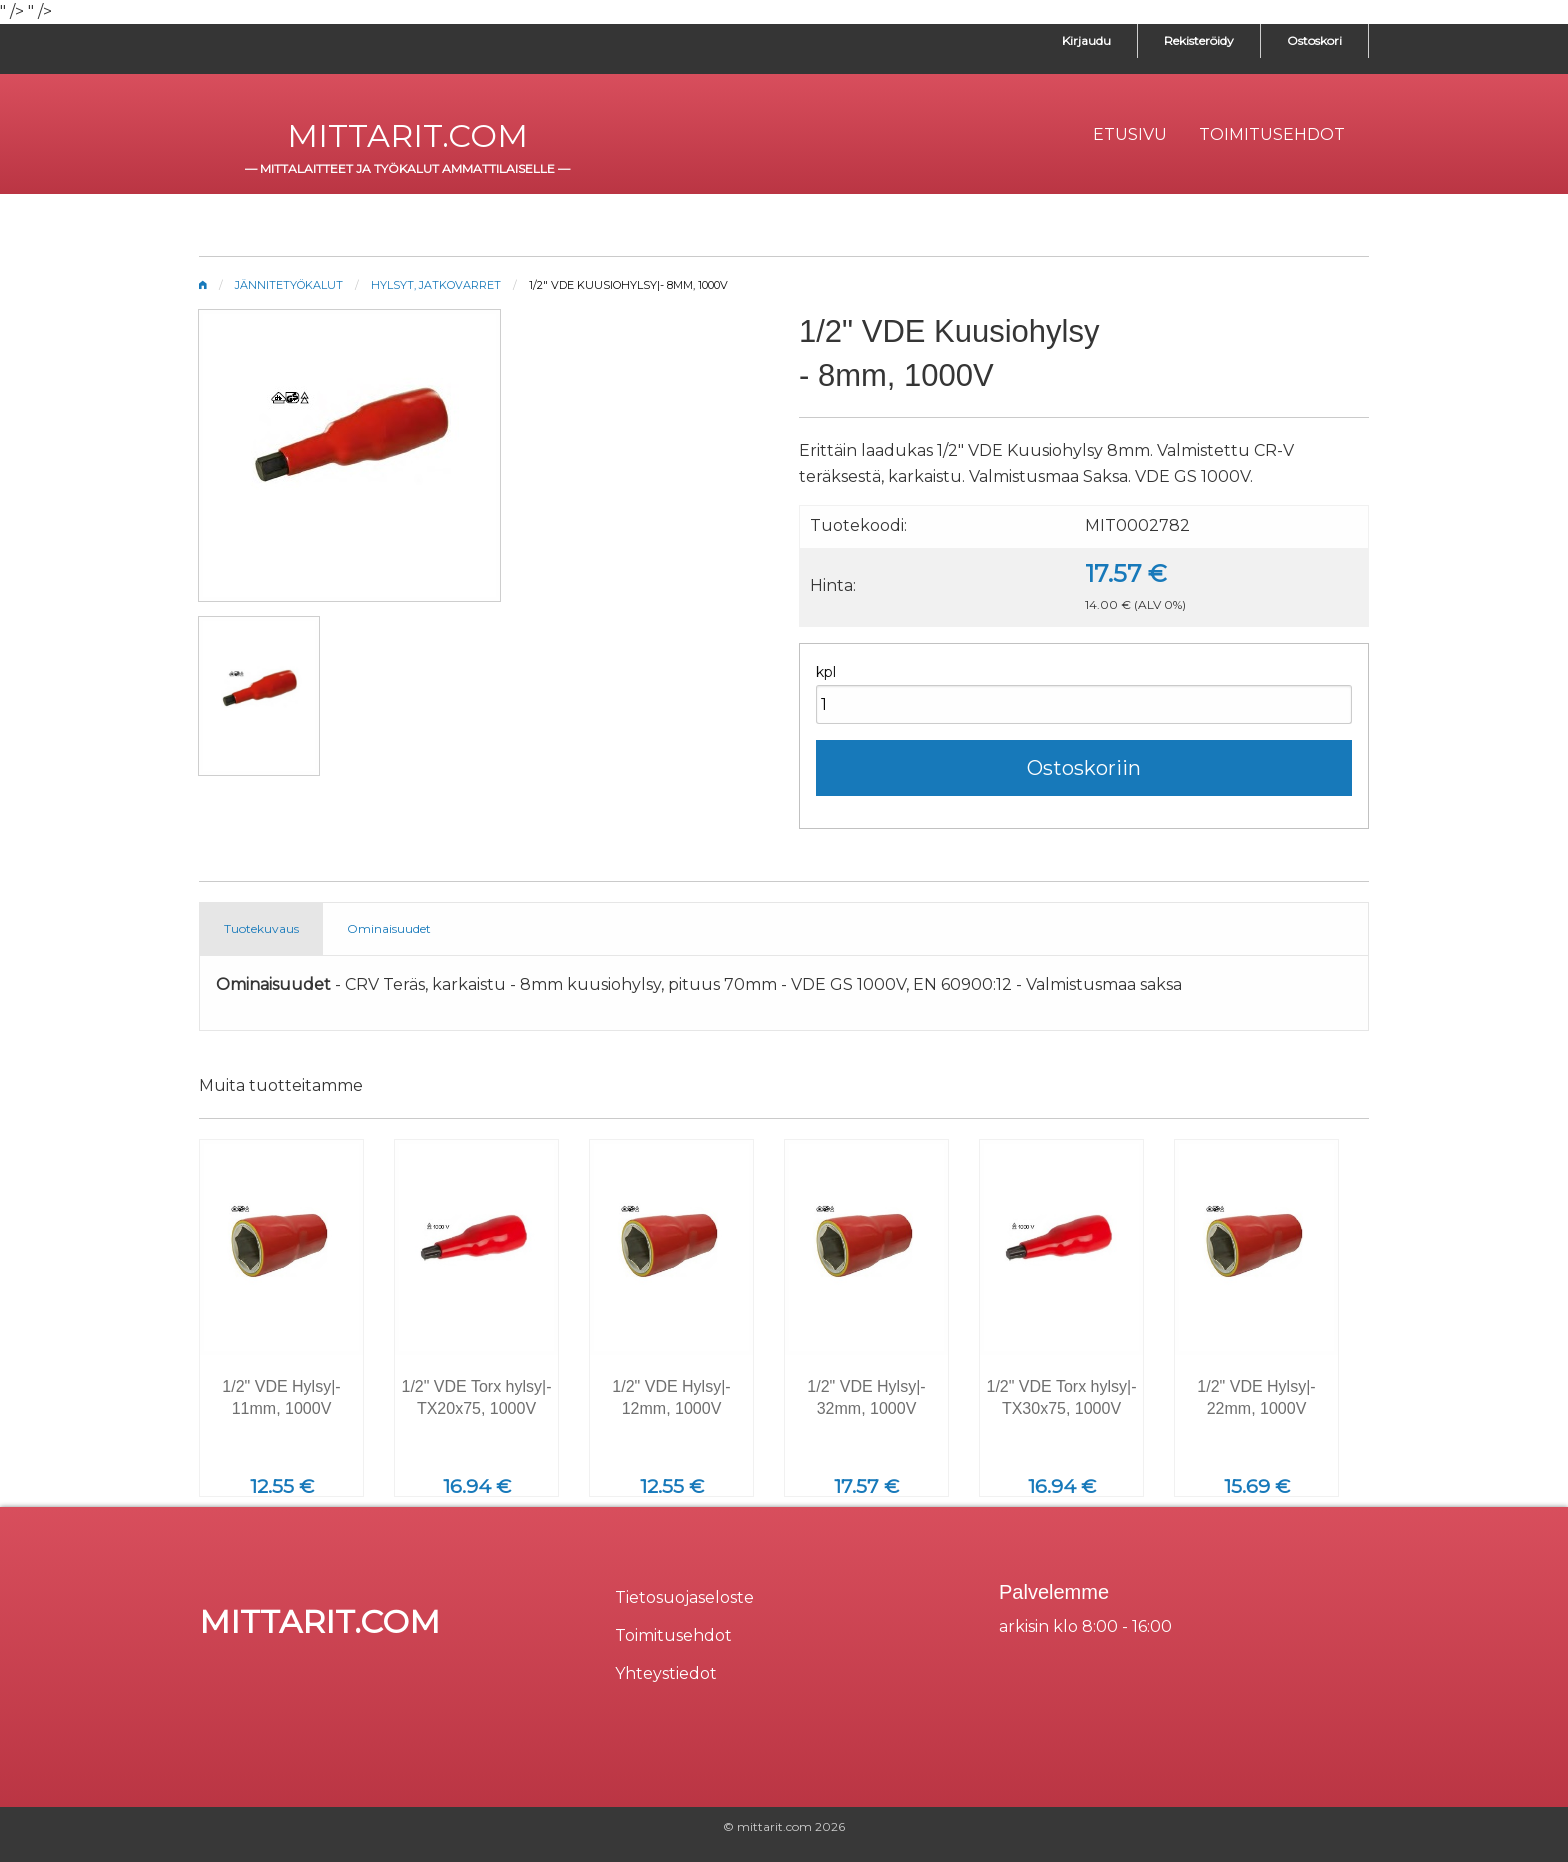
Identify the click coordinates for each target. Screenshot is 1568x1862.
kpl (826, 672)
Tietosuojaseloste (684, 1597)
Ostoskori (1314, 40)
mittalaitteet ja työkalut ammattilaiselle (407, 168)
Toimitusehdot (673, 1635)
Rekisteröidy (1199, 40)
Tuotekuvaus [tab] (261, 928)
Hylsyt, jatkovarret (436, 285)
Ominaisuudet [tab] (389, 928)
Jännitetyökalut (289, 285)
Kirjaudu (1086, 40)
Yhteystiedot (666, 1673)
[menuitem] (1130, 135)
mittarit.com (407, 135)
